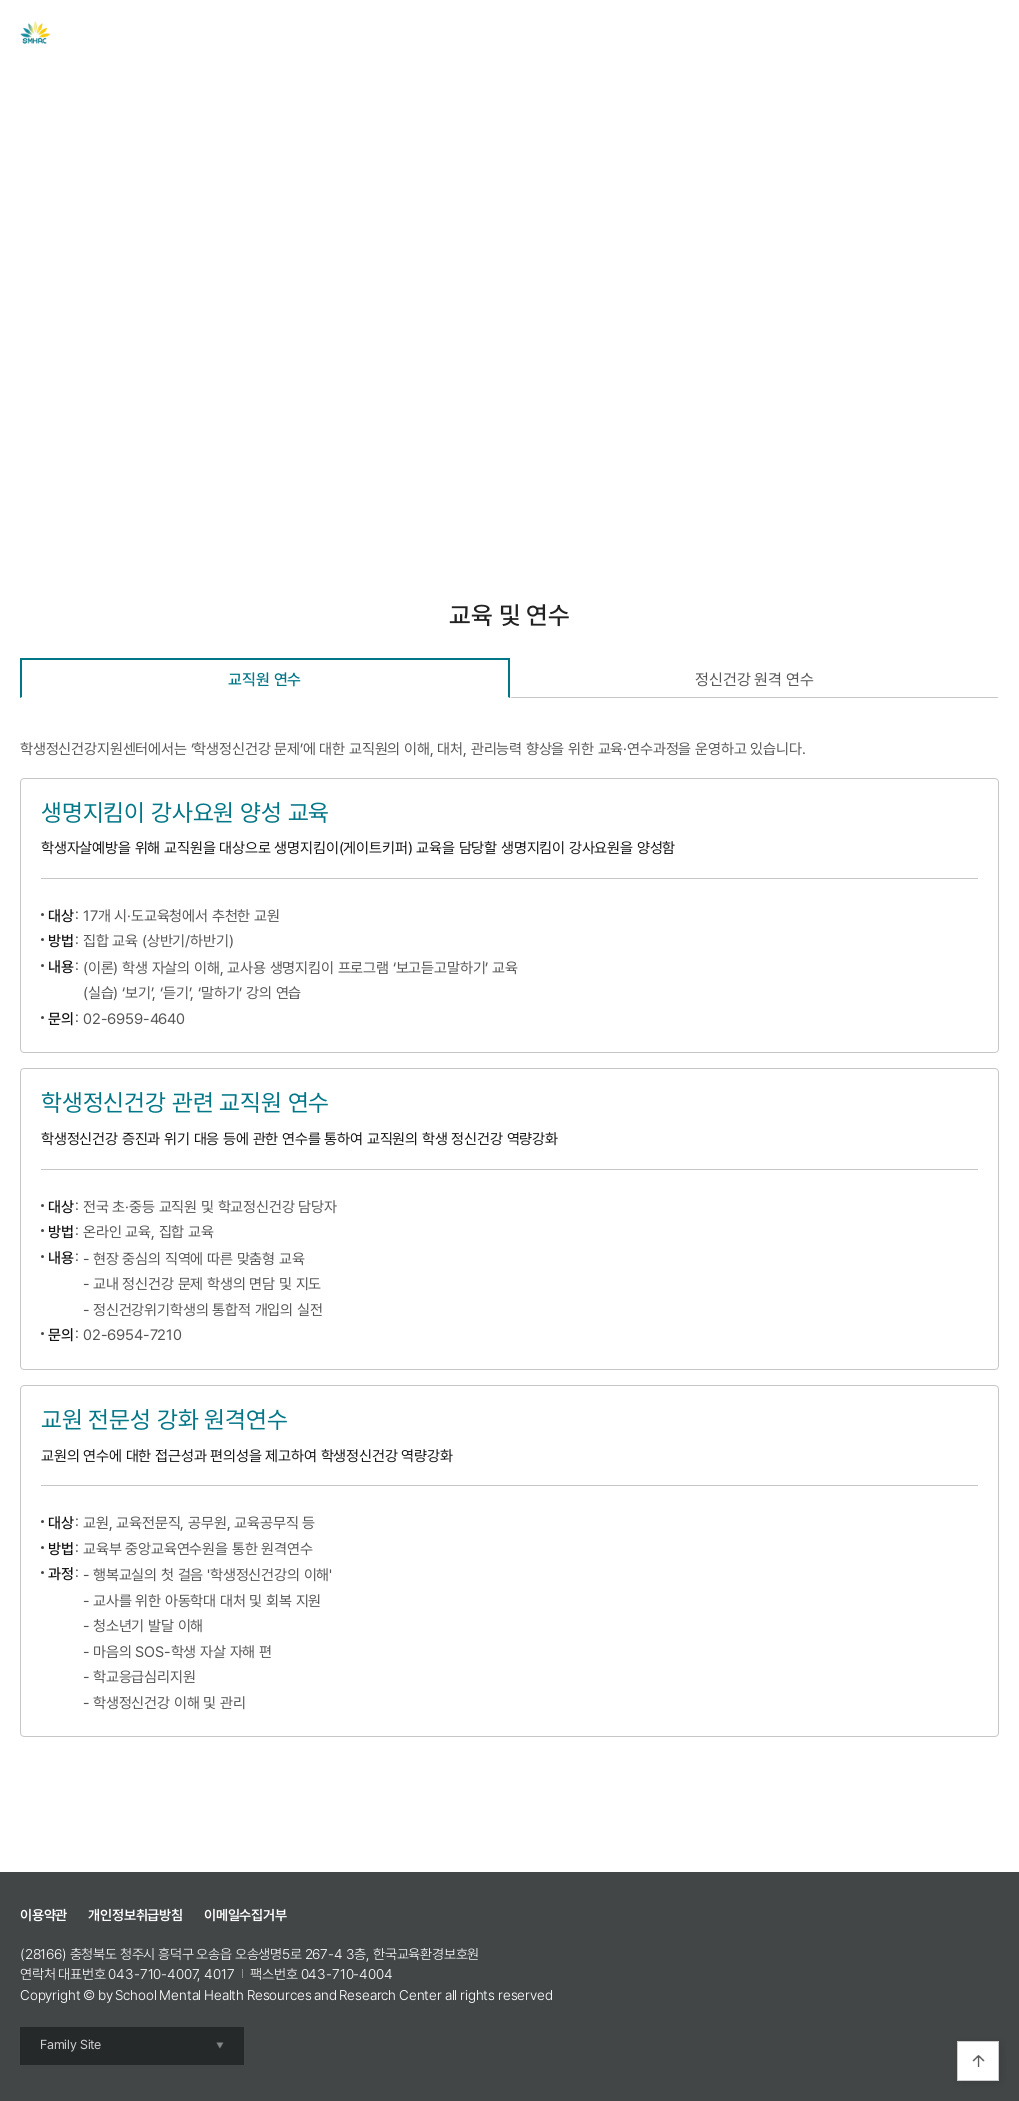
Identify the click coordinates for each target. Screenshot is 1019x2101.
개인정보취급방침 (135, 1915)
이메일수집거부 (245, 1915)
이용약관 (43, 1915)
